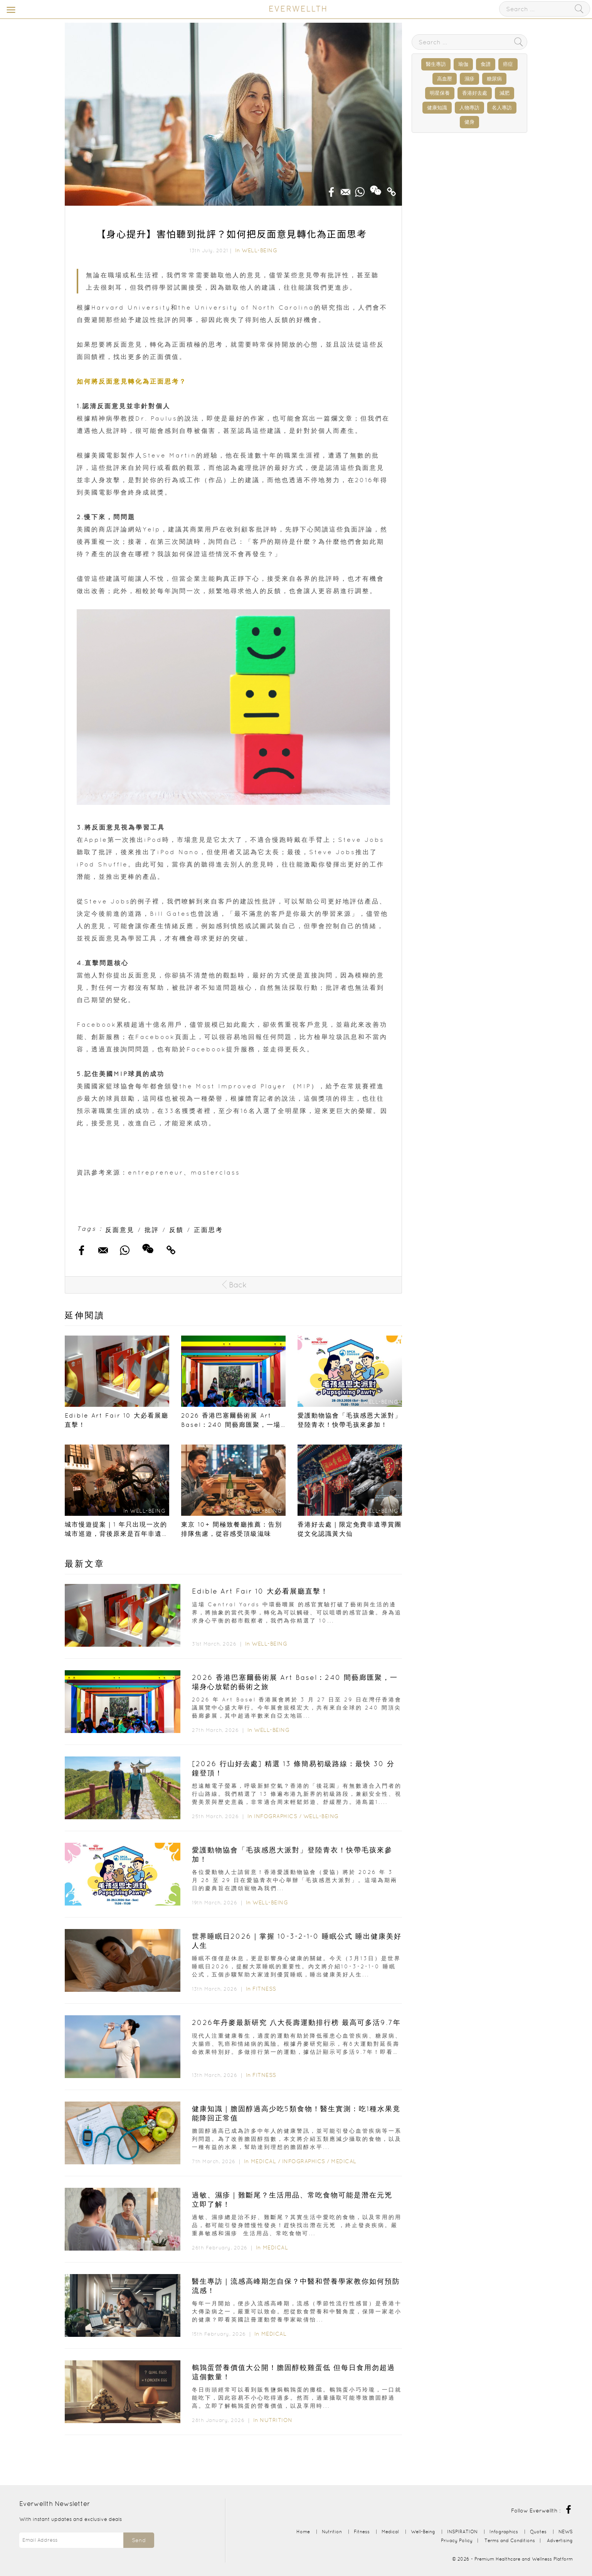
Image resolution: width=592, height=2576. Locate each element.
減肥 (505, 93)
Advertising (560, 2540)
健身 (469, 122)
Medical (263, 2161)
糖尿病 (494, 79)
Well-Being (259, 250)
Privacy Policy (457, 2540)
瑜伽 (463, 64)
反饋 (176, 1229)
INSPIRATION (462, 2531)
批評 (152, 1229)
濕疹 (469, 79)
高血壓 (444, 79)
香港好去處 (474, 93)
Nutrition (276, 2420)
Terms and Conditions (509, 2540)
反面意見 (120, 1229)
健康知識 (437, 108)
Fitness (264, 1989)
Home (303, 2531)
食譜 (486, 64)
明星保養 (440, 93)
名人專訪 (502, 108)
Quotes (538, 2531)
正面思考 (208, 1229)
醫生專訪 (436, 64)
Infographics (276, 1816)
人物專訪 (469, 108)
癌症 (508, 64)
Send (139, 2540)
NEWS (565, 2531)
